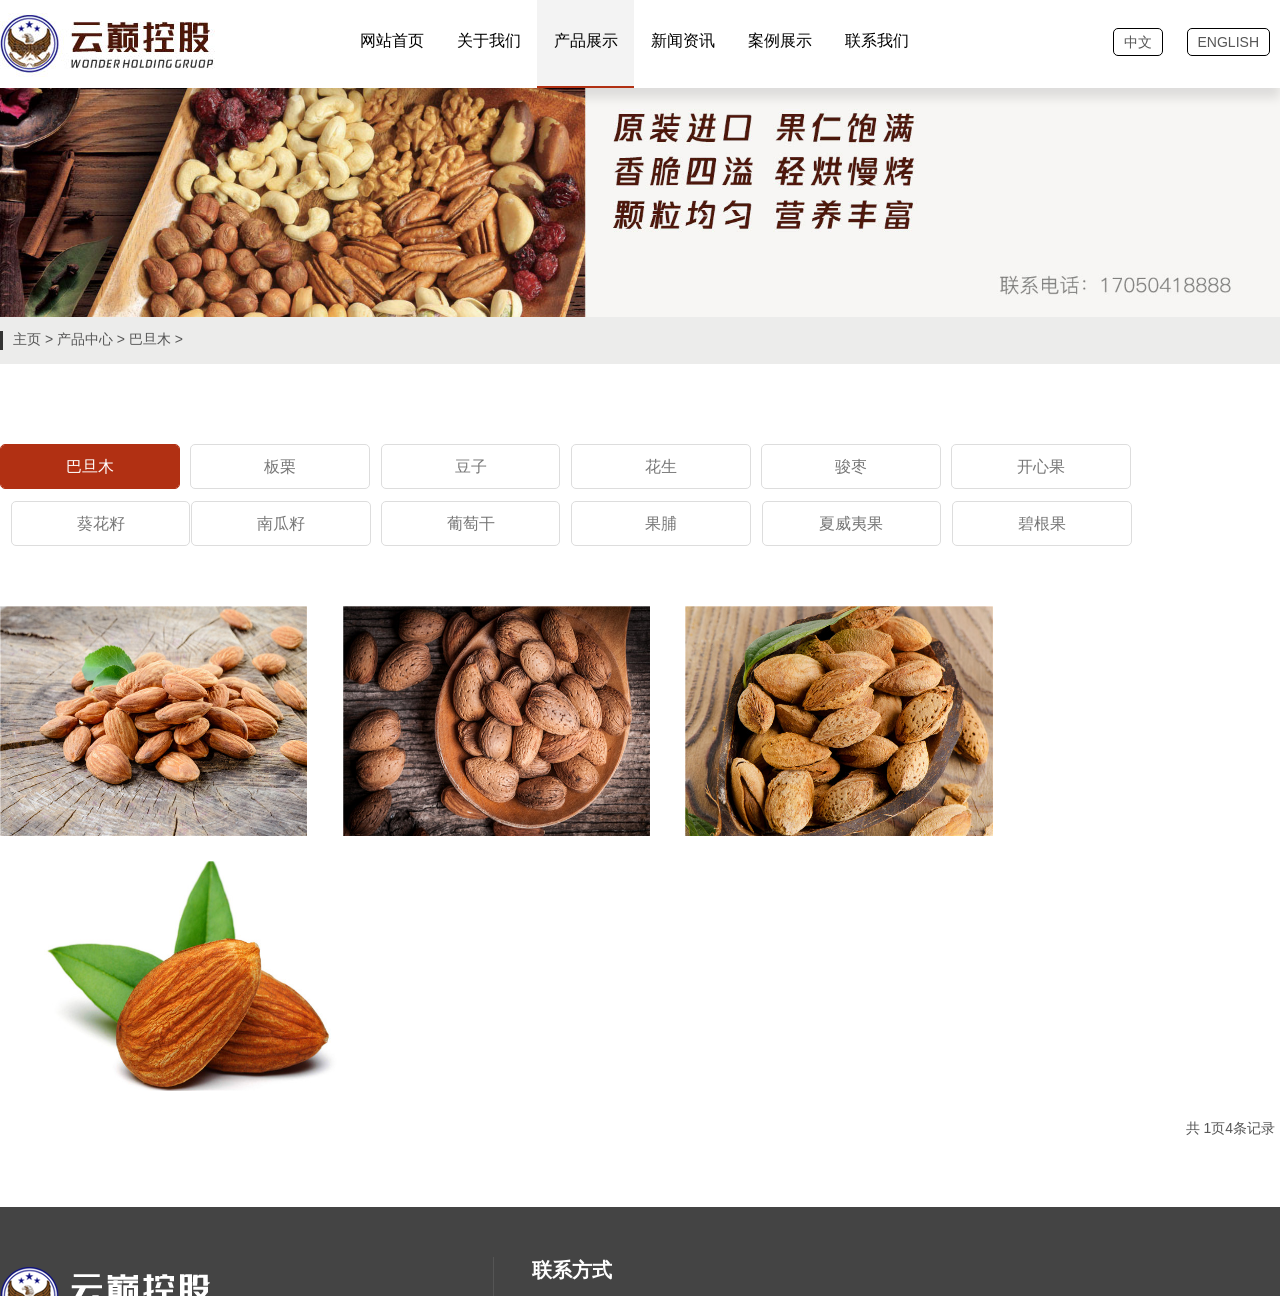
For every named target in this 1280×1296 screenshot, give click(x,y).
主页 (27, 339)
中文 (1138, 42)
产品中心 (85, 339)
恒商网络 (98, 1246)
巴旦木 (150, 339)
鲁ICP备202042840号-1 (125, 1216)
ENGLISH (1228, 42)
